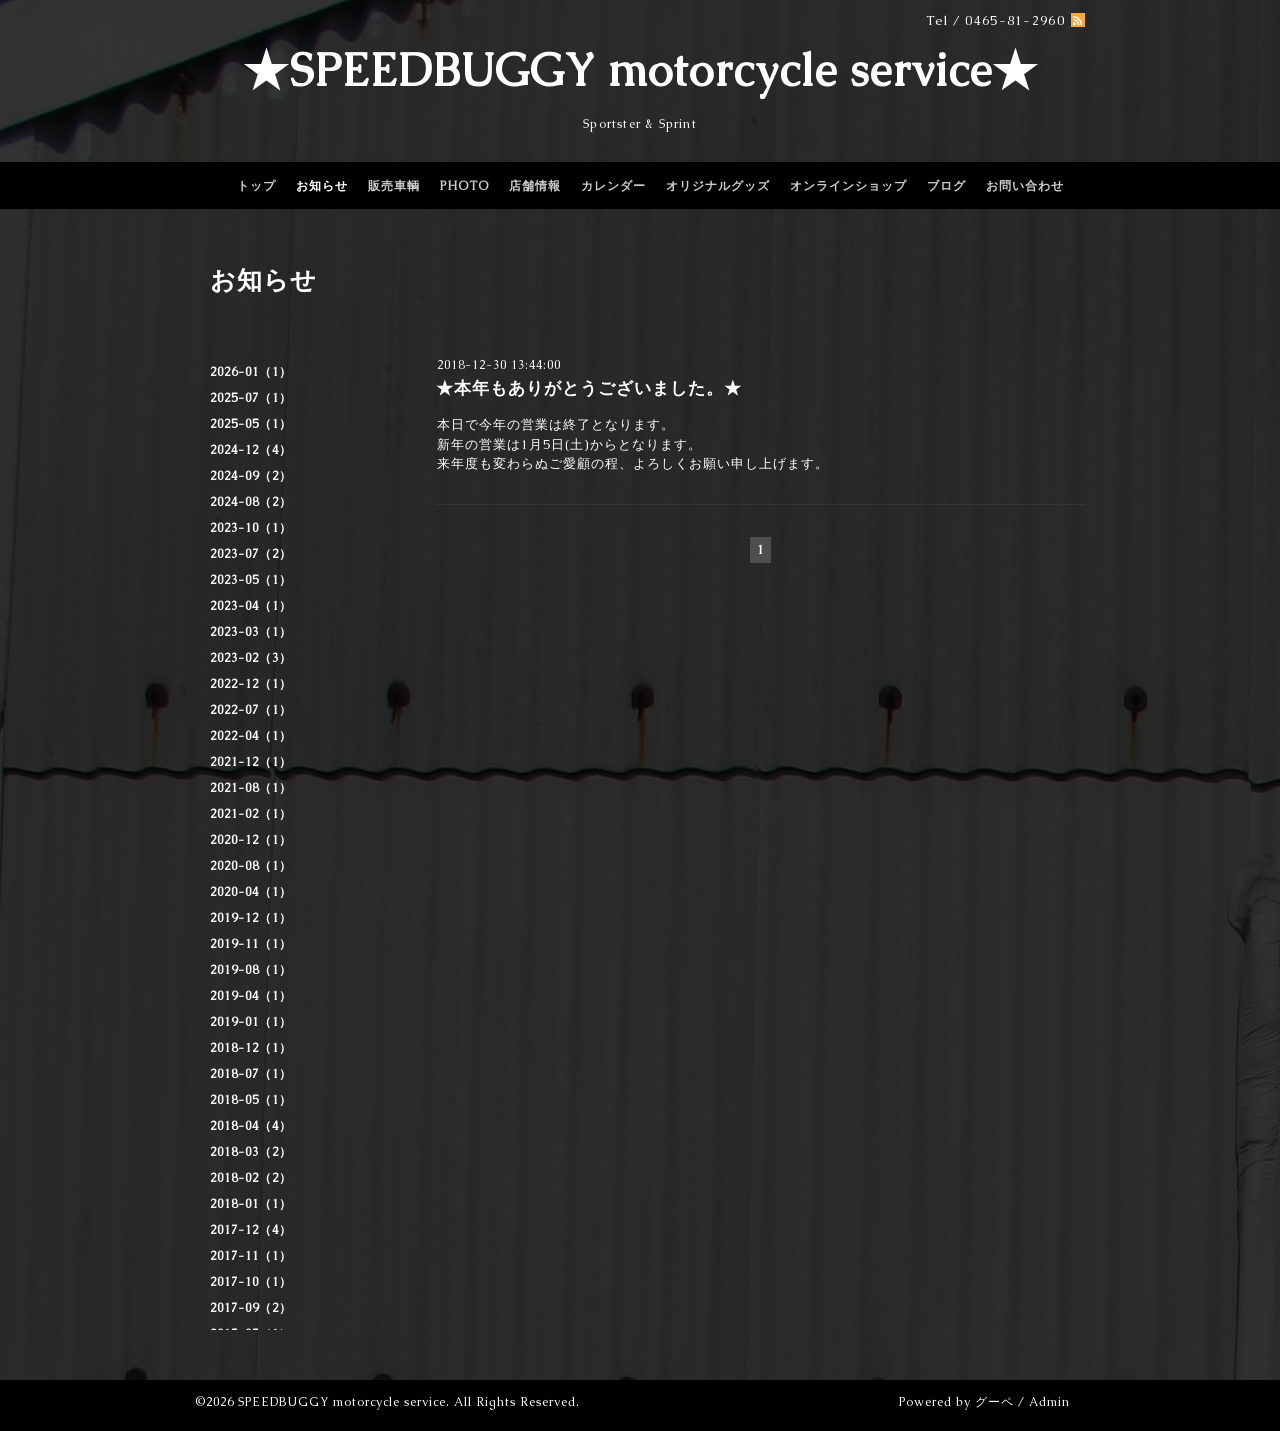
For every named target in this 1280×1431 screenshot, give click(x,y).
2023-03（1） (251, 632)
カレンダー (613, 186)
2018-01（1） (251, 1204)
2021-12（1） (251, 762)
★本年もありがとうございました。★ (589, 388)
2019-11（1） (251, 944)
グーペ (994, 1402)
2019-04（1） (251, 996)
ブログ (946, 186)
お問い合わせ (1025, 186)
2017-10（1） (251, 1282)
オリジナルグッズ (718, 186)
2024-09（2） (251, 476)
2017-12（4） (251, 1230)
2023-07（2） (251, 554)
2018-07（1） (251, 1074)
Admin (1049, 1402)
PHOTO (464, 186)
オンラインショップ (848, 186)
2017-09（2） (251, 1308)
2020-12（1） (251, 840)
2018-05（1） (251, 1100)
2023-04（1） (251, 606)
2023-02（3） (251, 658)
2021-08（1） (251, 788)
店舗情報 (535, 186)
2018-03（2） (251, 1152)
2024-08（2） (251, 502)
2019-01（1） (251, 1022)
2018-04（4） (251, 1126)
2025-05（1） (251, 424)
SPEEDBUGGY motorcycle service (342, 1402)
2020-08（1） (251, 866)
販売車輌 (394, 186)
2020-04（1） (251, 892)
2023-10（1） (251, 528)
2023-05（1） (251, 580)
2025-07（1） (251, 398)
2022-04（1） (251, 736)
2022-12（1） (251, 684)
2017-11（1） (251, 1256)
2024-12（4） (251, 450)
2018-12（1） (251, 1048)
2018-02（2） (251, 1178)
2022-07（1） (251, 710)
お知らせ (322, 186)
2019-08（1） (251, 970)
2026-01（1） (251, 372)
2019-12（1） (251, 918)
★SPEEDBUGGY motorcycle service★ (640, 70)
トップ (256, 186)
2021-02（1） (251, 814)
